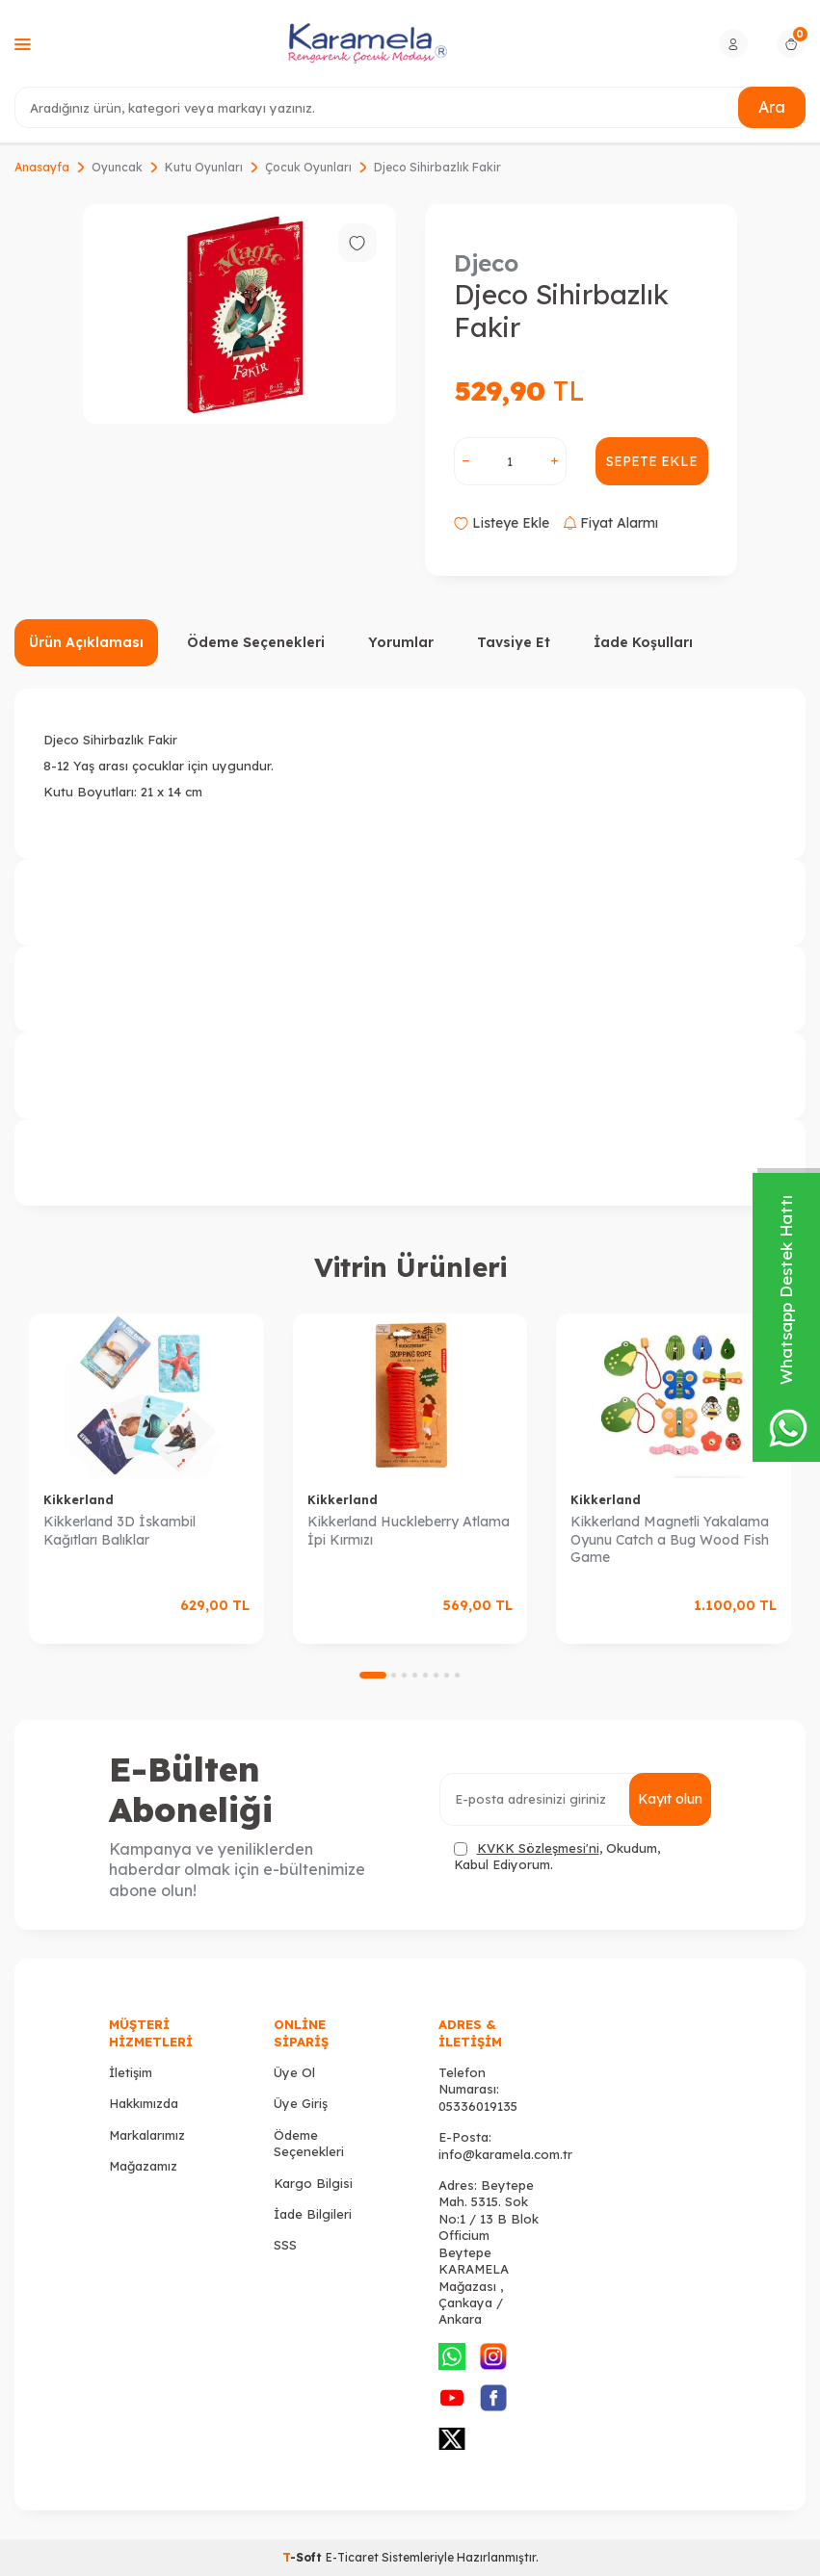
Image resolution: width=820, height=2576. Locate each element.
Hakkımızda (143, 2103)
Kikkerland (78, 1500)
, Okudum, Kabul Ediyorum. (557, 1856)
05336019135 (477, 2106)
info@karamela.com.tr (505, 2154)
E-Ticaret (352, 2557)
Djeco (486, 262)
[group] (239, 314)
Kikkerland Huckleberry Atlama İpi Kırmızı (408, 1530)
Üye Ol (294, 2072)
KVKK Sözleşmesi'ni (538, 1848)
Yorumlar (401, 642)
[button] (372, 1675)
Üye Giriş (301, 2103)
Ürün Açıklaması (86, 642)
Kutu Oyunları (204, 167)
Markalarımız (147, 2135)
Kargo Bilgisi (313, 2183)
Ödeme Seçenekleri (256, 642)
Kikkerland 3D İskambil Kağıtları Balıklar (119, 1530)
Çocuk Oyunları (308, 167)
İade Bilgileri (313, 2214)
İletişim (130, 2072)
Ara (771, 107)
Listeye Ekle (501, 523)
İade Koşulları (643, 642)
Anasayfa (41, 167)
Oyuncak (117, 167)
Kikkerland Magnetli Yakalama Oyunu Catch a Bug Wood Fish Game (669, 1540)
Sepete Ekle (652, 461)
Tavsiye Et (513, 642)
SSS (285, 2244)
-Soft (304, 2557)
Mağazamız (143, 2165)
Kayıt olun (670, 1799)
